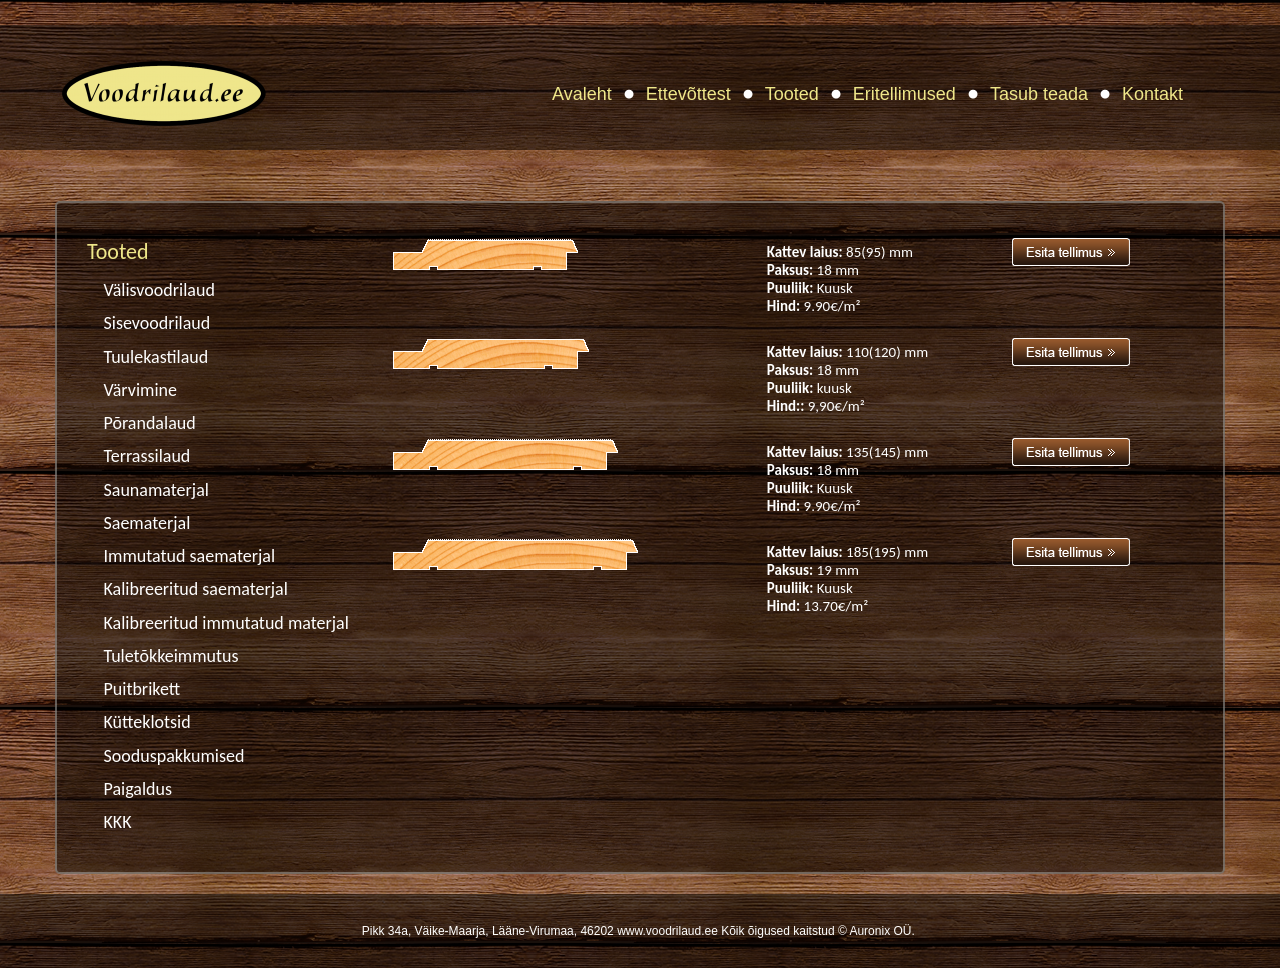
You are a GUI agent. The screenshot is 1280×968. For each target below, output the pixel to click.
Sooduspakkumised (174, 756)
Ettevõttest (688, 94)
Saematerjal (147, 523)
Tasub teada (1039, 94)
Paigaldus (138, 789)
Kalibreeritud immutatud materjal (226, 623)
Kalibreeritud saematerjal (196, 589)
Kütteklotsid (147, 722)
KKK (118, 822)
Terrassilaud (147, 456)
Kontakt (1152, 94)
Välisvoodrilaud (159, 290)
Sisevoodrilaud (157, 323)
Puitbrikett (142, 689)
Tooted (792, 94)
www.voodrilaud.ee (667, 931)
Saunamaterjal (156, 490)
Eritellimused (904, 94)
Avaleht (582, 94)
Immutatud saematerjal (190, 556)
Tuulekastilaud (156, 357)
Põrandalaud (150, 423)
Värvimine (140, 390)
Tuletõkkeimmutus (171, 656)
